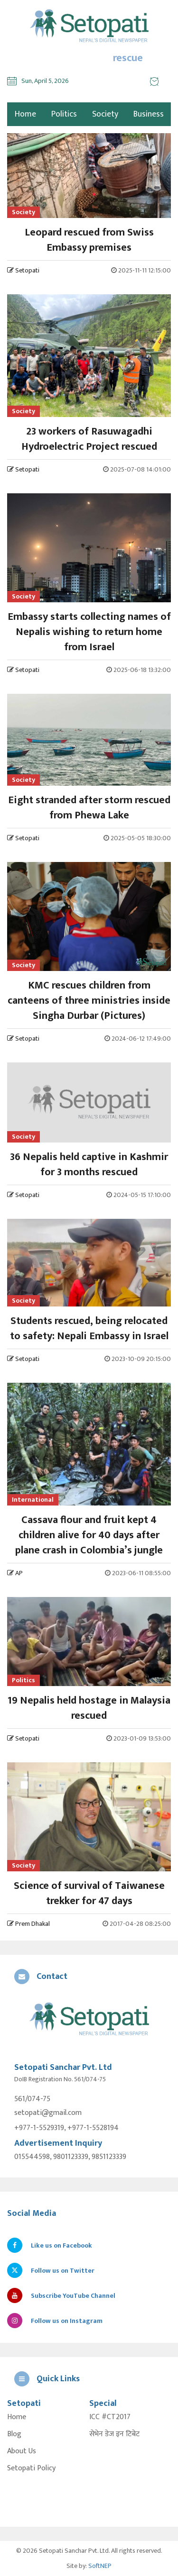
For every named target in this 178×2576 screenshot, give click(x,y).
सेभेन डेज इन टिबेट (114, 2434)
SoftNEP (100, 2565)
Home (16, 2417)
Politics (64, 114)
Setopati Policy (31, 2468)
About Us (21, 2451)
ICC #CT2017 (110, 2417)
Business (148, 114)
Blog (14, 2434)
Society (105, 114)
